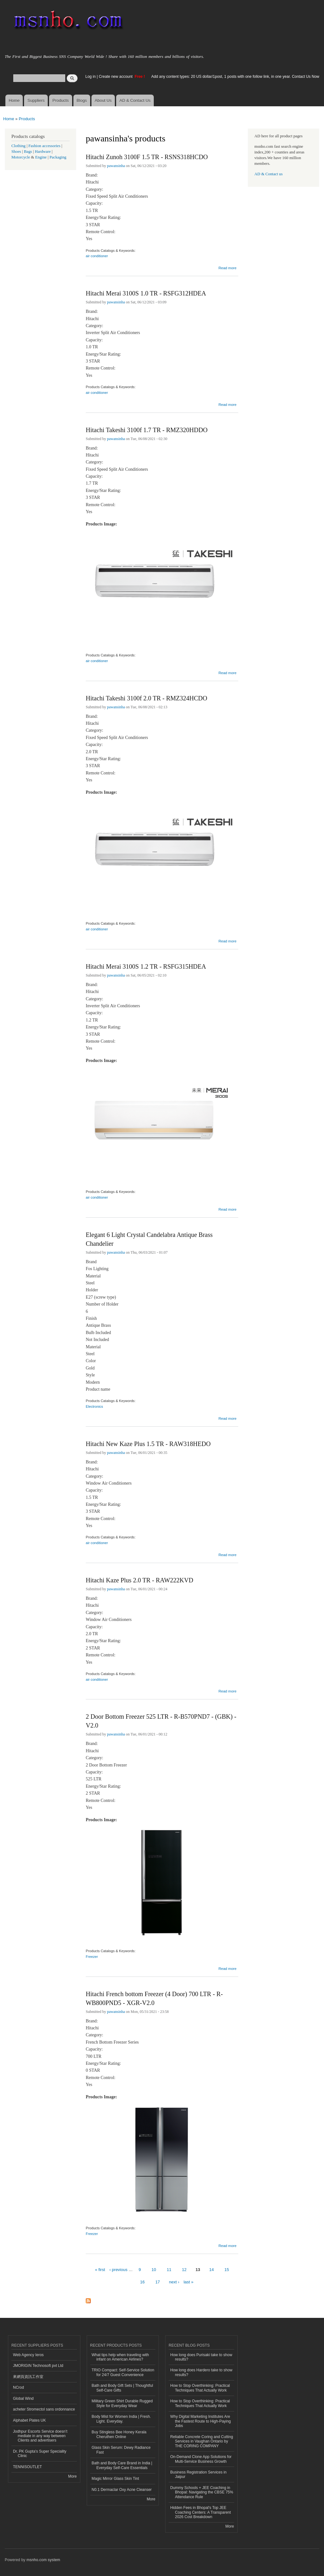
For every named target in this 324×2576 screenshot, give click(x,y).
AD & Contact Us (135, 100)
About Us (103, 100)
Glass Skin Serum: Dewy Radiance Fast (121, 2449)
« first (100, 2269)
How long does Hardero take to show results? (201, 2372)
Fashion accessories (44, 146)
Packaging (57, 157)
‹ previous (118, 2269)
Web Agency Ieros (28, 2355)
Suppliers (36, 100)
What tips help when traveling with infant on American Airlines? (120, 2357)
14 (211, 2269)
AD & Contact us (268, 174)
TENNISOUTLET (27, 2467)
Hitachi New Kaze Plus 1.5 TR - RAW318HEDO (148, 1443)
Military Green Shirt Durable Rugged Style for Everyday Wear (122, 2403)
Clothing (18, 146)
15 (226, 2269)
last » (188, 2282)
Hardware (43, 151)
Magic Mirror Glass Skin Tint (115, 2478)
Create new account (116, 76)
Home (14, 100)
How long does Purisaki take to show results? (201, 2357)
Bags (28, 151)
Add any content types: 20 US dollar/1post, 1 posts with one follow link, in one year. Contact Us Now (235, 76)
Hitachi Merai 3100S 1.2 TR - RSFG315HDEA (146, 966)
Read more (227, 267)
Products (61, 100)
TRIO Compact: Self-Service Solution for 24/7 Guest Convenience (123, 2372)
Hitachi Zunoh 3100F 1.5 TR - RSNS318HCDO (147, 156)
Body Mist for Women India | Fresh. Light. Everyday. (121, 2418)
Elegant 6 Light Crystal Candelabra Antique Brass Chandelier (149, 1239)
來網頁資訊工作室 (28, 2376)
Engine (41, 157)
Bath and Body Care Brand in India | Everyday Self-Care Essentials (122, 2465)
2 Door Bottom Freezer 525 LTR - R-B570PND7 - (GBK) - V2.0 (161, 1721)
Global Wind (23, 2398)
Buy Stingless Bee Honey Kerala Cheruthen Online (119, 2434)
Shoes (16, 151)
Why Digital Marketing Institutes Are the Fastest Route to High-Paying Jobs (200, 2421)
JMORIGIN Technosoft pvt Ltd (38, 2365)
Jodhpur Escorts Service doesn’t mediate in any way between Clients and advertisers (40, 2436)
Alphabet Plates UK (29, 2420)
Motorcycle (20, 157)
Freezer (92, 1956)
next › (174, 2282)
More (72, 2476)
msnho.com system (43, 2560)
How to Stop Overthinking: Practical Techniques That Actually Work (200, 2387)
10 (154, 2269)
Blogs (82, 100)
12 (184, 2269)
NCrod (18, 2387)
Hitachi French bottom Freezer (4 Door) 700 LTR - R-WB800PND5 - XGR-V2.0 (154, 1998)
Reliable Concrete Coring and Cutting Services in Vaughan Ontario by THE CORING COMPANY (201, 2441)
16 (142, 2282)
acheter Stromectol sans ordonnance (44, 2409)
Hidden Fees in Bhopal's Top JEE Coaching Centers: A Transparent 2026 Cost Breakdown (200, 2512)
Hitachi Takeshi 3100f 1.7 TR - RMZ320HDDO (147, 429)
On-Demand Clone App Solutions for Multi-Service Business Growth (201, 2459)
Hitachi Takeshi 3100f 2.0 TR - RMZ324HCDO (146, 698)
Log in (90, 76)
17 (157, 2282)
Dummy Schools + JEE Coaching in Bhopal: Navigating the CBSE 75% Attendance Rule (201, 2492)
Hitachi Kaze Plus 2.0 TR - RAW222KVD (139, 1580)
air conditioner (97, 256)
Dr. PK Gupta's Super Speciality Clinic (39, 2453)
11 (169, 2269)
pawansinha (116, 166)
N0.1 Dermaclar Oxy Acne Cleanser (122, 2489)
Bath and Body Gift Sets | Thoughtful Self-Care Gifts (122, 2387)
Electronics (94, 1406)
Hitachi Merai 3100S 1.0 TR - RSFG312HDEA (146, 293)
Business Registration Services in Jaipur (198, 2474)
